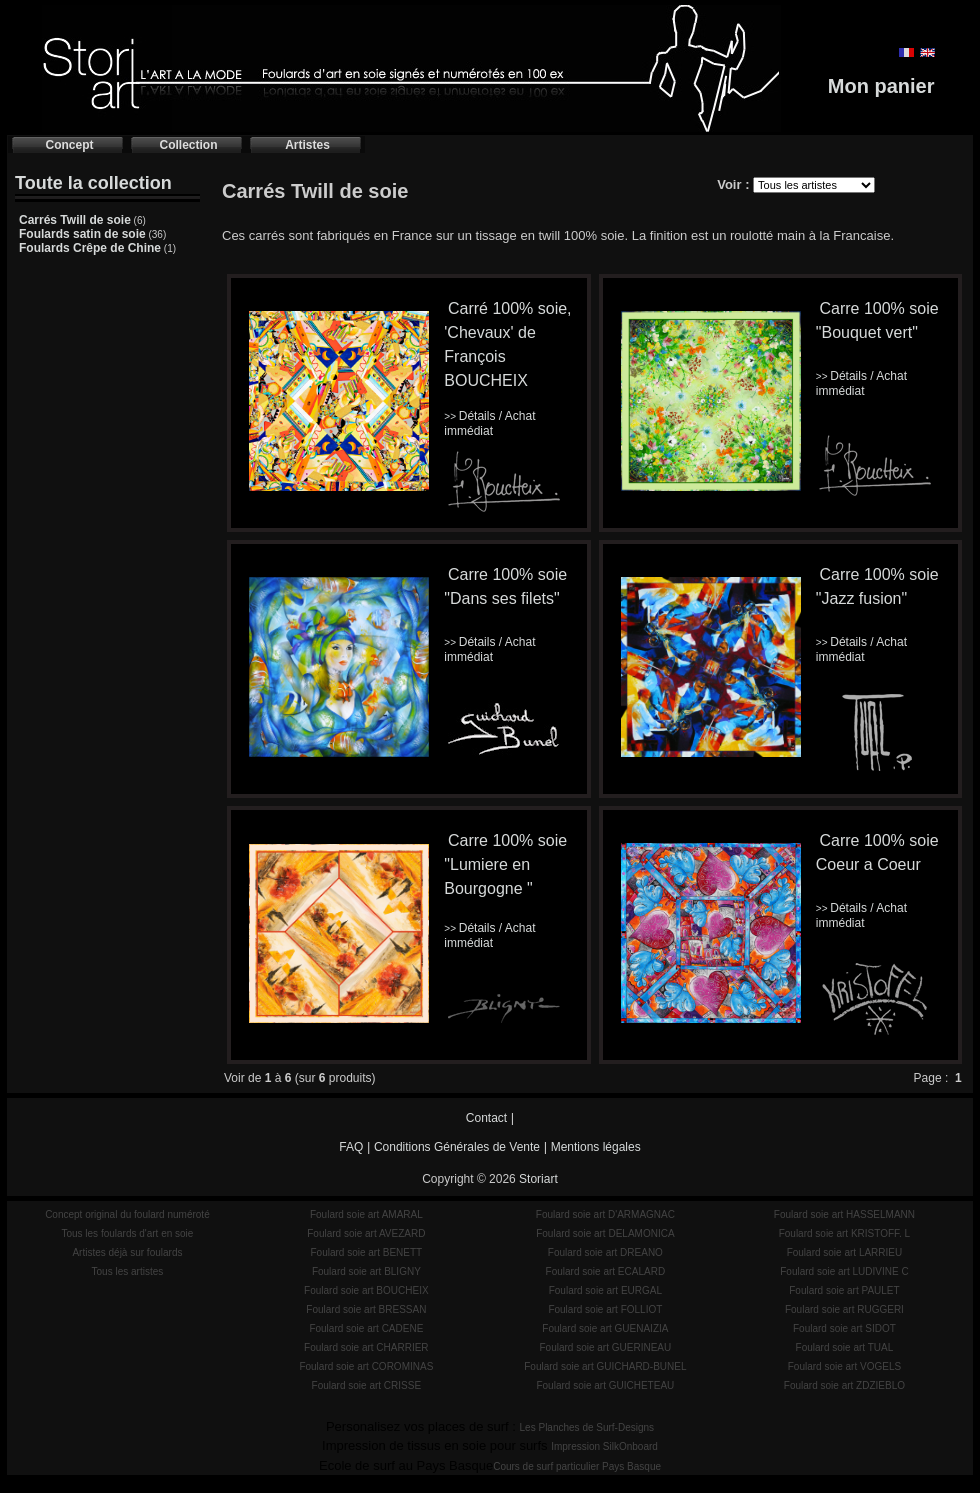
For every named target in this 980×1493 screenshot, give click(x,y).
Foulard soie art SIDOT (844, 1328)
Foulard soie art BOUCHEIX (366, 1290)
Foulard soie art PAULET (844, 1290)
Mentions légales (596, 1147)
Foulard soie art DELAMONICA (605, 1233)
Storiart (538, 1179)
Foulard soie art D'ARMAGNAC (605, 1214)
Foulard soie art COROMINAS (366, 1366)
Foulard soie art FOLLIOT (605, 1309)
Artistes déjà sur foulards (127, 1252)
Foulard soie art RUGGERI (844, 1309)
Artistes (307, 145)
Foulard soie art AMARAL (366, 1214)
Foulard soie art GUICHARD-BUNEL (605, 1366)
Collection (188, 145)
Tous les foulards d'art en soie (127, 1233)
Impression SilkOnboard (604, 1446)
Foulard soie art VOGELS (844, 1366)
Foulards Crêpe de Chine (90, 248)
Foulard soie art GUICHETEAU (605, 1385)
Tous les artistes (128, 1271)
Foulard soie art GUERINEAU (606, 1347)
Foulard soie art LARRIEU (845, 1252)
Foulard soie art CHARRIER (366, 1347)
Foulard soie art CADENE (366, 1328)
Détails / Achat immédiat (489, 423)
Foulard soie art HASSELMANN (844, 1214)
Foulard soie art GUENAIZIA (605, 1328)
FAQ (351, 1147)
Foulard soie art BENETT (366, 1252)
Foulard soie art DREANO (605, 1252)
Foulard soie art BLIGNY (366, 1271)
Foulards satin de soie (82, 234)
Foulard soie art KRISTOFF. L (845, 1233)
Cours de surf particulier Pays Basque (577, 1466)
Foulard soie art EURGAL (605, 1290)
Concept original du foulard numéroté (127, 1214)
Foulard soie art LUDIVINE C (844, 1271)
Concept (70, 145)
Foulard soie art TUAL (845, 1347)
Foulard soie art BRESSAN (366, 1309)
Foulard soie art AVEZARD (366, 1233)
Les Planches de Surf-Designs (587, 1427)
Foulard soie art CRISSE (367, 1385)
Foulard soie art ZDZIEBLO (844, 1385)
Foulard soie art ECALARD (606, 1271)
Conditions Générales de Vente (457, 1147)
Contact (486, 1118)
